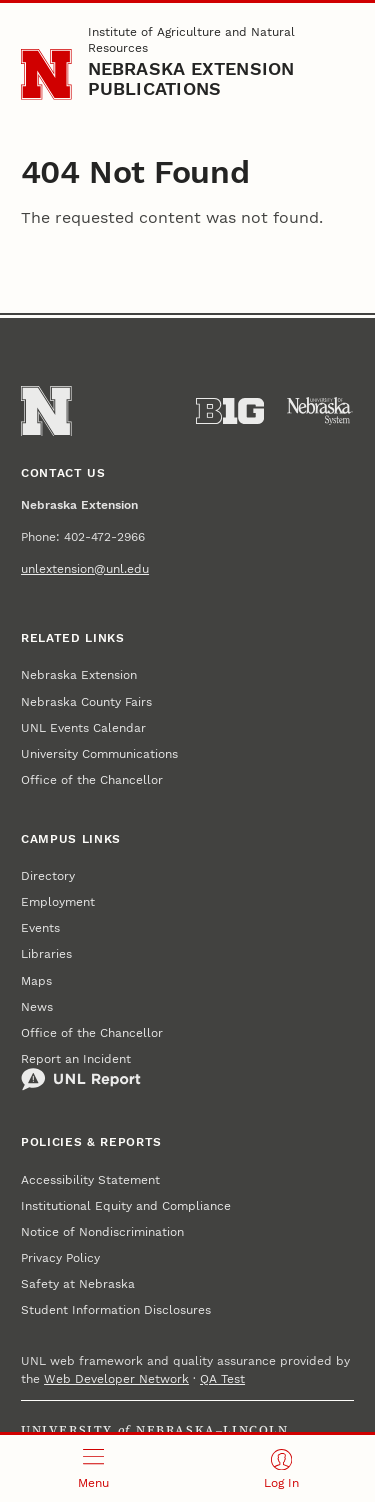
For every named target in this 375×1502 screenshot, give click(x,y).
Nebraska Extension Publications (191, 78)
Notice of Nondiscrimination (102, 1232)
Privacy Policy (60, 1258)
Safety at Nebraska (78, 1284)
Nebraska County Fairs (86, 702)
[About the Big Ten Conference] (230, 411)
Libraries (46, 954)
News (37, 1007)
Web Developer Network (116, 1379)
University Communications (99, 754)
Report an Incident (81, 1072)
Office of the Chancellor (92, 780)
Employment (58, 902)
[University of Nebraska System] (320, 411)
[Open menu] (94, 1468)
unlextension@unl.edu (85, 569)
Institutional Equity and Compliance (126, 1206)
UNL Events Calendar (83, 728)
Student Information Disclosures (116, 1310)
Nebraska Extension (79, 675)
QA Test (222, 1379)
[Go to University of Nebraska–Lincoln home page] (46, 74)
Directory (48, 876)
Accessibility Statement (90, 1180)
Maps (36, 981)
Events (40, 928)
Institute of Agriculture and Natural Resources (191, 40)
